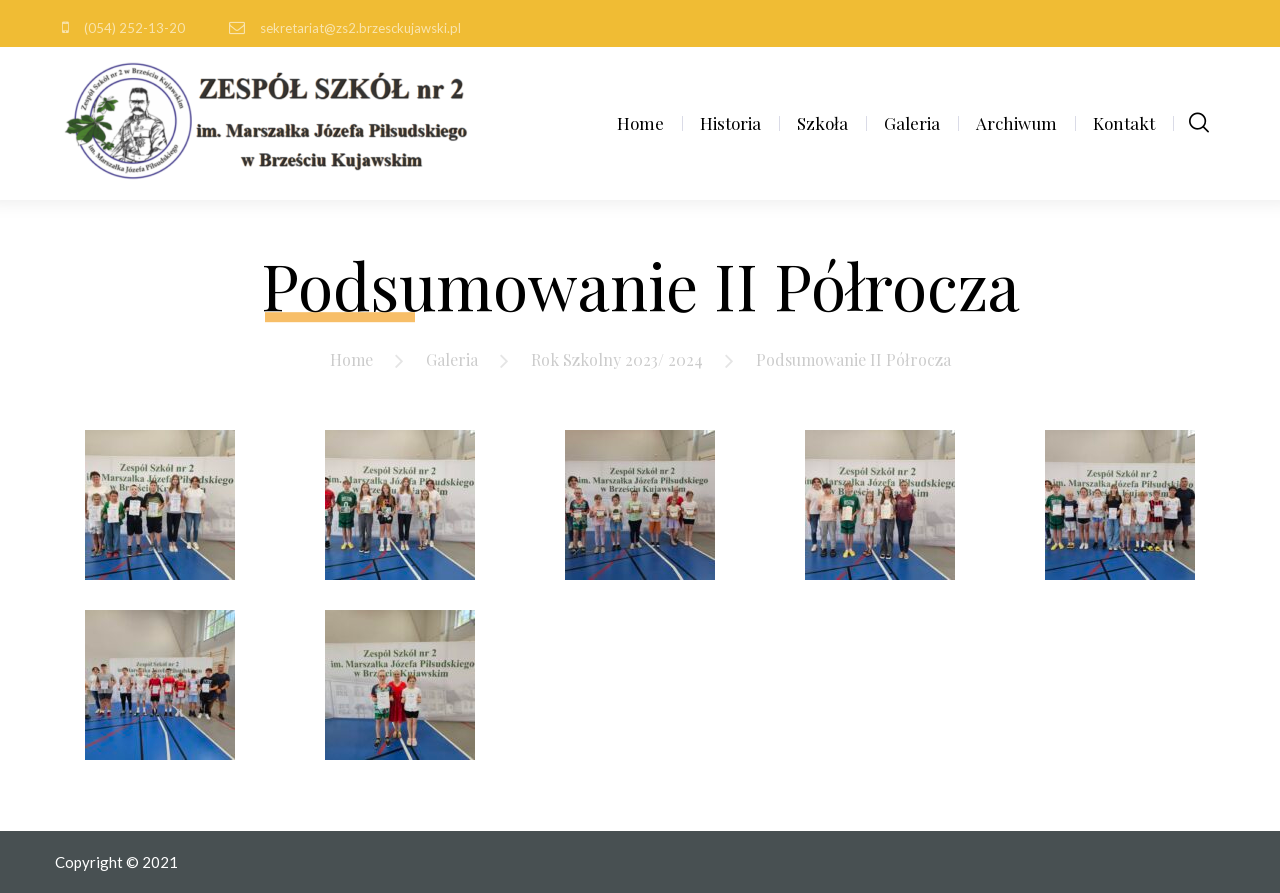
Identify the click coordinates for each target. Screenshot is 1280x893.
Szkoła (822, 123)
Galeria (912, 123)
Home (640, 123)
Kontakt (1124, 123)
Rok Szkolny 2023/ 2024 (617, 359)
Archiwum (1016, 123)
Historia (730, 123)
